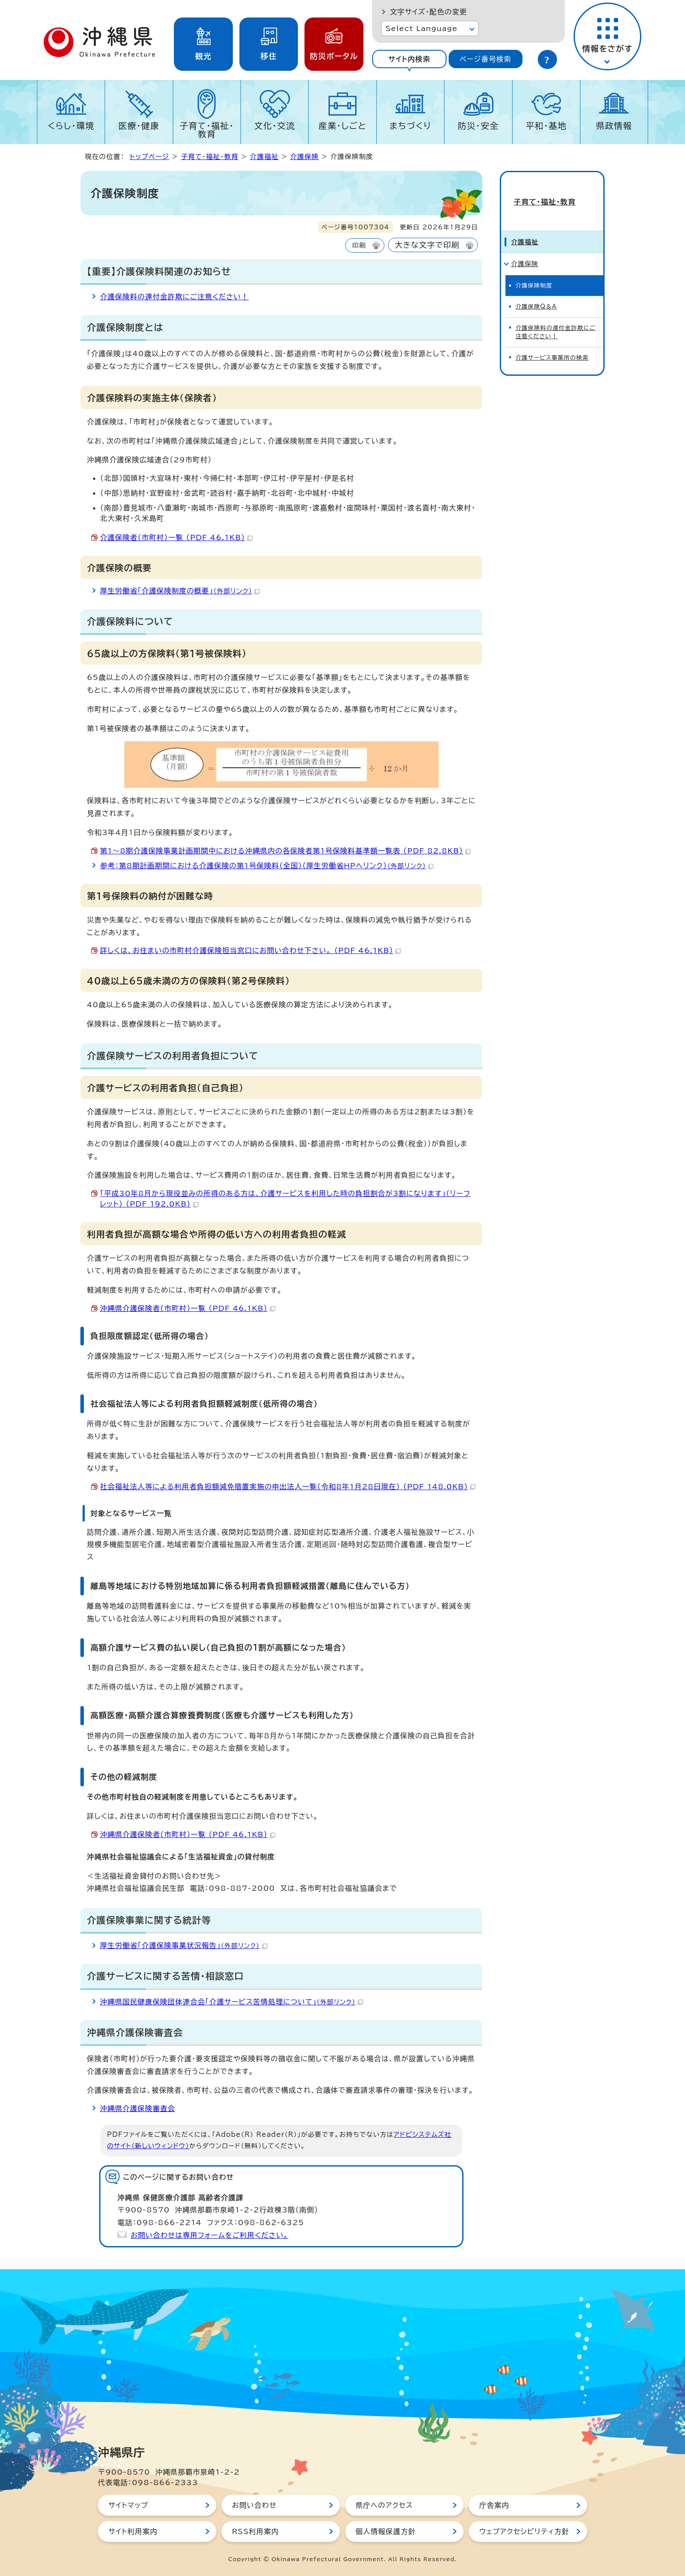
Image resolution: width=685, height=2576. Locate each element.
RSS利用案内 (255, 2531)
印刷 (359, 245)
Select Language (421, 28)
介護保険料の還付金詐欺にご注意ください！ (174, 296)
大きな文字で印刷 (427, 245)
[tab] (409, 59)
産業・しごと (342, 125)
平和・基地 (546, 125)
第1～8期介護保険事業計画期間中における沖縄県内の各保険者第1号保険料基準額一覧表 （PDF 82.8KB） (285, 850)
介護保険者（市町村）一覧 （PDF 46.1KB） (176, 537)
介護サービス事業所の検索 (552, 342)
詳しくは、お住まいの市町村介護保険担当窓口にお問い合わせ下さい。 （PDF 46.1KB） (250, 950)
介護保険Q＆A (536, 291)
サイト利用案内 (133, 2531)
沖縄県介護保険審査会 (137, 2108)
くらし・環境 (71, 125)
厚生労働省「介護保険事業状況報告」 (183, 1945)
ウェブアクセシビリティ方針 (524, 2531)
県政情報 (614, 125)
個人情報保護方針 (386, 2531)
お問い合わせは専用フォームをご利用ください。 (209, 2235)
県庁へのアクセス (384, 2505)
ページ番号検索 (485, 58)
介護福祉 (264, 156)
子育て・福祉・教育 (207, 129)
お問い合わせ (254, 2505)
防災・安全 (478, 125)
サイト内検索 (409, 58)
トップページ (149, 156)
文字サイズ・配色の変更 (428, 11)
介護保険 (304, 156)
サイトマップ (128, 2505)
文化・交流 (274, 125)
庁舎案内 (494, 2505)
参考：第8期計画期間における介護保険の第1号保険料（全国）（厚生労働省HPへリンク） (266, 865)
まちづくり (410, 125)
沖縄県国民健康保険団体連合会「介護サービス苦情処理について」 (231, 2001)
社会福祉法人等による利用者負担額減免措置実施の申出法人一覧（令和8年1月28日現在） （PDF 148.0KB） (287, 1486)
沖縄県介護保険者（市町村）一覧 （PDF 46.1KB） (187, 1308)
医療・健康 (138, 125)
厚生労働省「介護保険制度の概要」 (179, 590)
